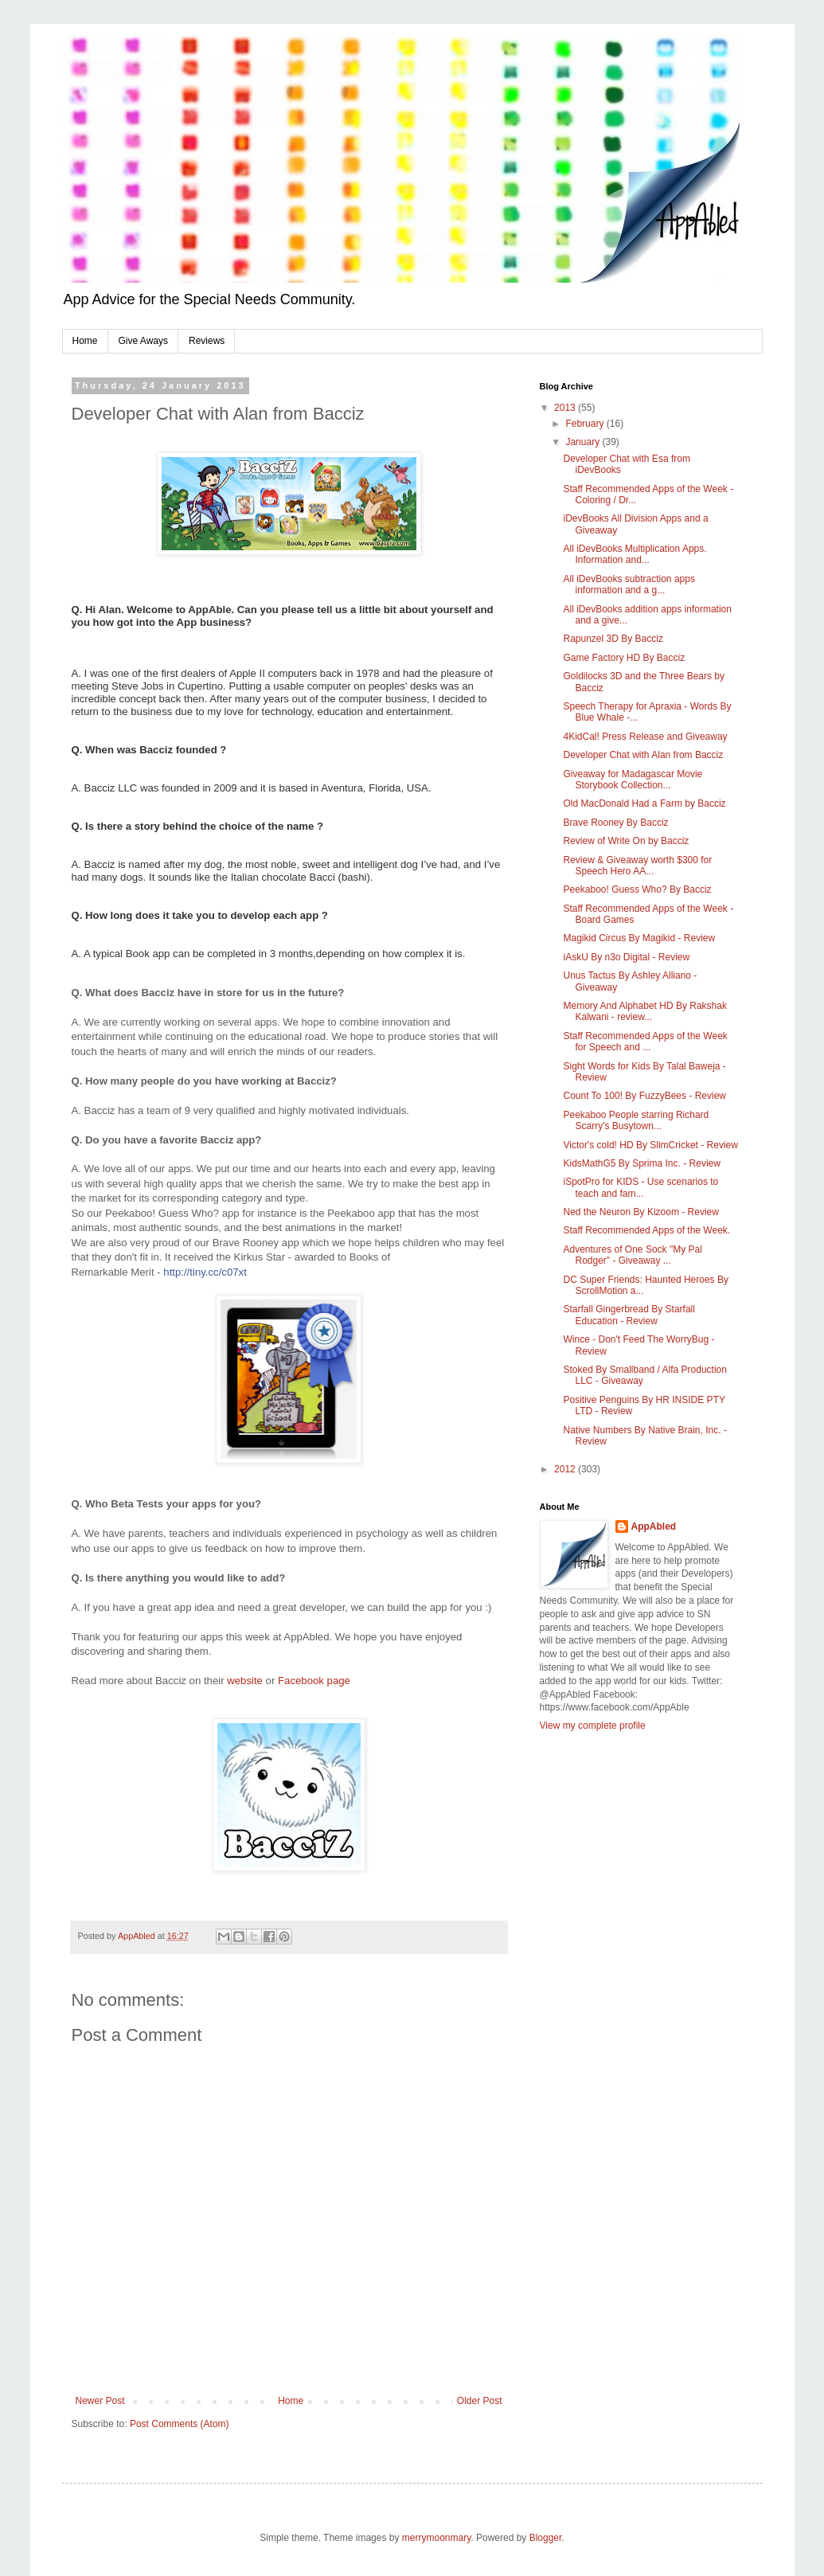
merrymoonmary (436, 2537)
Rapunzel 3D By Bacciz (612, 638)
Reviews (207, 340)
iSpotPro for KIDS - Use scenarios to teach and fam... (640, 1187)
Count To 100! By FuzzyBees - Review (644, 1095)
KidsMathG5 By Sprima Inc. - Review (641, 1163)
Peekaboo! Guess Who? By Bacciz (637, 889)
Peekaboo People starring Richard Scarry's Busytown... (636, 1120)
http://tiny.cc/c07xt (205, 1272)
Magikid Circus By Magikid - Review (639, 938)
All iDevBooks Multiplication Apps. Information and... (634, 554)
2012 (566, 1469)
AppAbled (654, 1526)
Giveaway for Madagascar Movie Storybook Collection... (632, 779)
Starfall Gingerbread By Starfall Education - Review (628, 1315)
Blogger (545, 2537)
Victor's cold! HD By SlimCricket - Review (650, 1145)
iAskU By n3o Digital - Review (626, 957)
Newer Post (100, 2400)
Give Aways (143, 340)
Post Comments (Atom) (179, 2423)
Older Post (479, 2400)
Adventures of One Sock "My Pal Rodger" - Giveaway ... (632, 1255)
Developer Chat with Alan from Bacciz (643, 754)
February (585, 423)
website (245, 1681)
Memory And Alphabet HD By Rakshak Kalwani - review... (644, 1011)
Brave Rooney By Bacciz (615, 822)
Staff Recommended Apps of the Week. (646, 1230)
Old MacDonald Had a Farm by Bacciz (644, 803)
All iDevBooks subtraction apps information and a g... (628, 584)
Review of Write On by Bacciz (626, 840)
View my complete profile (593, 1725)
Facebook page (314, 1681)
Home (85, 340)
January (583, 442)
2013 (566, 407)
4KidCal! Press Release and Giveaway (645, 736)
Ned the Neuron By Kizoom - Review (640, 1212)
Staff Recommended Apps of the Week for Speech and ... (645, 1041)
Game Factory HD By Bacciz (624, 657)
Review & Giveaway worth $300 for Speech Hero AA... (637, 865)
